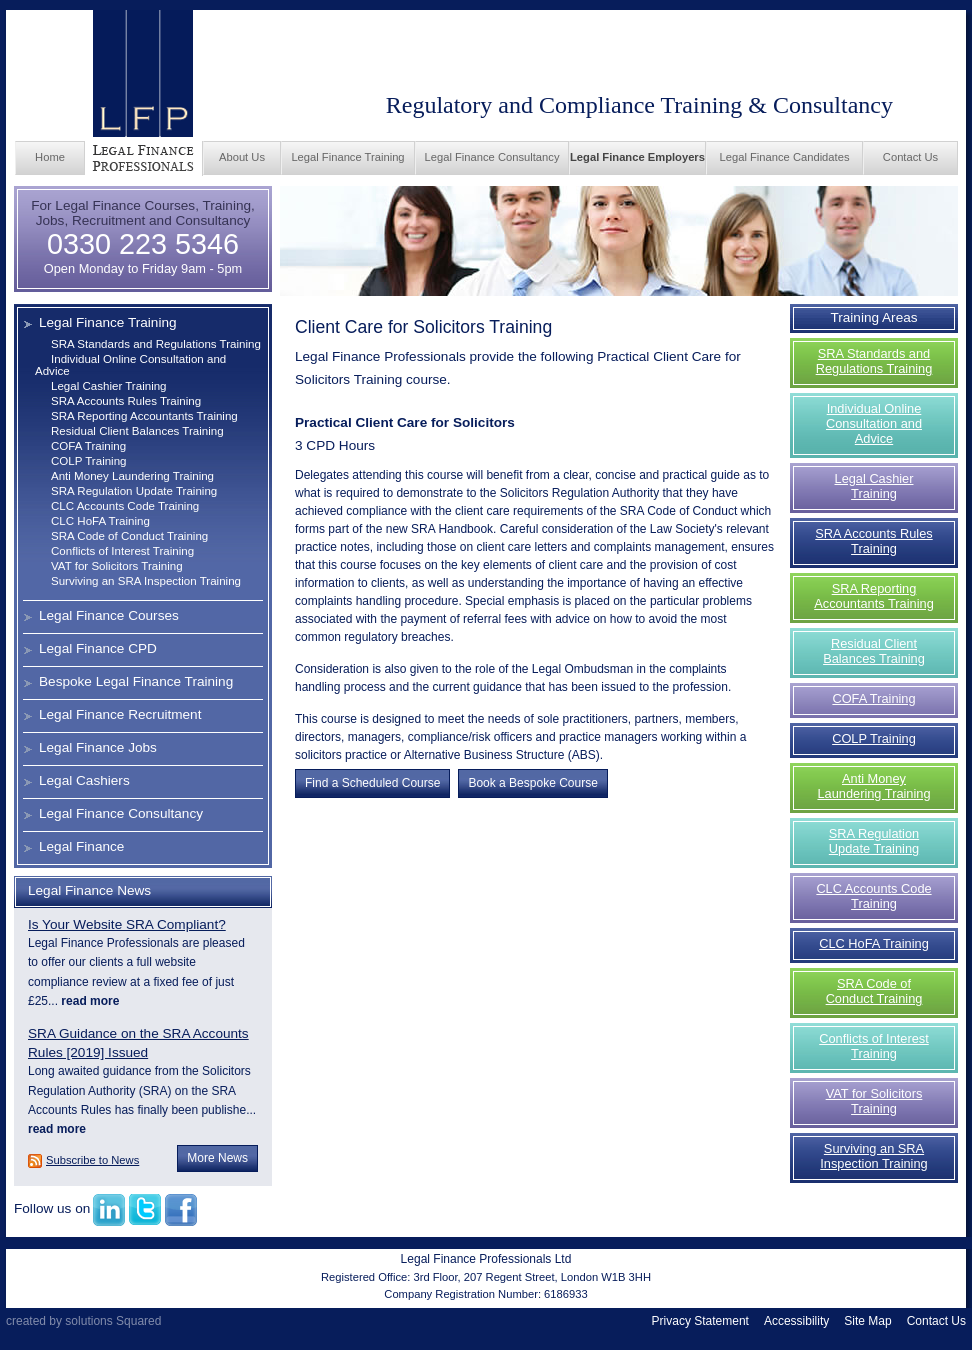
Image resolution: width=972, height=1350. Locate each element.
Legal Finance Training (347, 157)
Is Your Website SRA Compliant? (127, 924)
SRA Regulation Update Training (134, 491)
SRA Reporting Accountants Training (144, 416)
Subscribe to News (92, 1160)
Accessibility (796, 1321)
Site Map (867, 1321)
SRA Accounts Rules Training (126, 401)
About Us (242, 157)
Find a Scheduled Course (372, 783)
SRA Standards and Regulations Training (156, 344)
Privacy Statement (700, 1321)
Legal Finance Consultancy (492, 157)
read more (88, 1001)
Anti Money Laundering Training (132, 476)
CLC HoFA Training (100, 521)
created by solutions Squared (83, 1321)
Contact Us (910, 157)
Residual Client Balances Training (137, 431)
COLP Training (89, 461)
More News (217, 1158)
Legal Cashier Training (109, 386)
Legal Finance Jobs (98, 747)
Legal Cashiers (84, 780)
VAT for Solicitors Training (117, 566)
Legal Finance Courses (109, 615)
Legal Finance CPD (98, 648)
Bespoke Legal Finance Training (136, 681)
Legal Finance (81, 846)
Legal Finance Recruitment (120, 714)
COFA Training (88, 446)
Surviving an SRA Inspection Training (146, 581)
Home (50, 157)
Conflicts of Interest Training (122, 551)
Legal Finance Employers (637, 157)
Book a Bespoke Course (532, 783)
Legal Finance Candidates (785, 157)
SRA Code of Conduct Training (129, 536)
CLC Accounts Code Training (125, 506)
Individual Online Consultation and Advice (874, 423)
